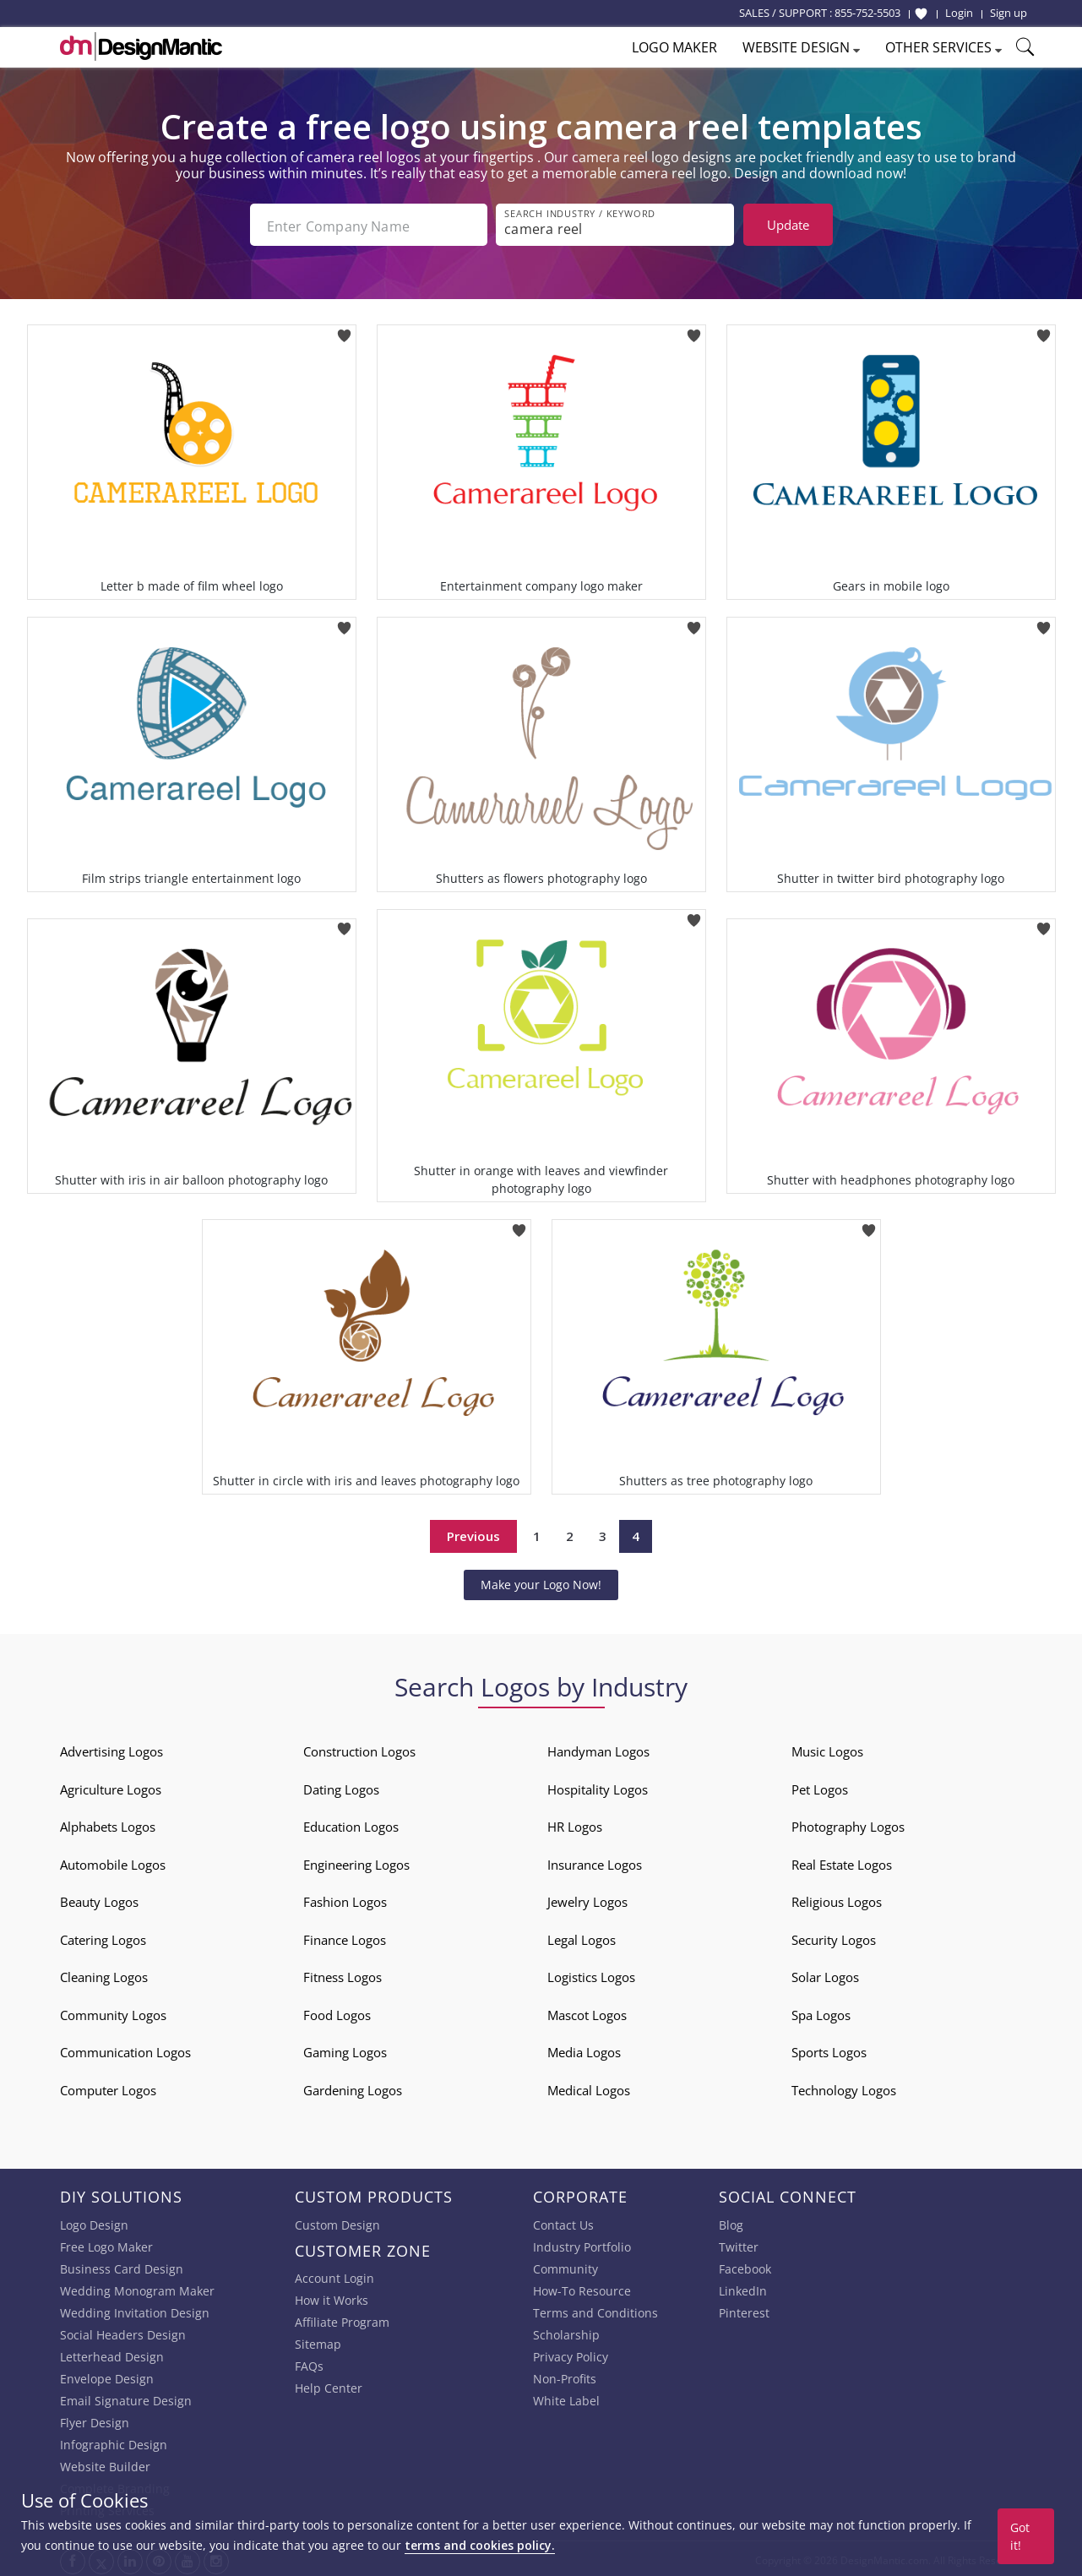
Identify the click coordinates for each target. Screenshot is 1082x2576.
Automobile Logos (113, 1861)
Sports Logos (829, 2048)
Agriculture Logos (110, 1786)
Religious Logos (836, 1898)
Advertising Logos (111, 1748)
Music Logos (827, 1748)
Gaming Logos (345, 2048)
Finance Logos (344, 1936)
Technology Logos (843, 2086)
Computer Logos (108, 2086)
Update (788, 224)
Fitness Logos (342, 1973)
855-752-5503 (867, 12)
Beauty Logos (99, 1898)
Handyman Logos (598, 1748)
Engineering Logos (356, 1861)
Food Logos (337, 2011)
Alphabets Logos (107, 1823)
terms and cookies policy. (480, 2545)
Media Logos (584, 2048)
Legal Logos (581, 1936)
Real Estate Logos (841, 1861)
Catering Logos (103, 1936)
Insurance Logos (594, 1861)
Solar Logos (825, 1973)
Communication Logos (125, 2048)
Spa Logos (821, 2011)
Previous (473, 1532)
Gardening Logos (352, 2086)
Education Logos (351, 1823)
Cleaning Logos (104, 1973)
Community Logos (113, 2011)
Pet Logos (819, 1786)
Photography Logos (848, 1823)
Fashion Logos (345, 1898)
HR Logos (574, 1823)
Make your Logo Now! (541, 1581)
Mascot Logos (587, 2011)
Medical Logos (588, 2086)
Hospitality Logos (597, 1786)
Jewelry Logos (587, 1898)
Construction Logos (359, 1748)
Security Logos (833, 1936)
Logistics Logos (591, 1973)
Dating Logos (341, 1786)
